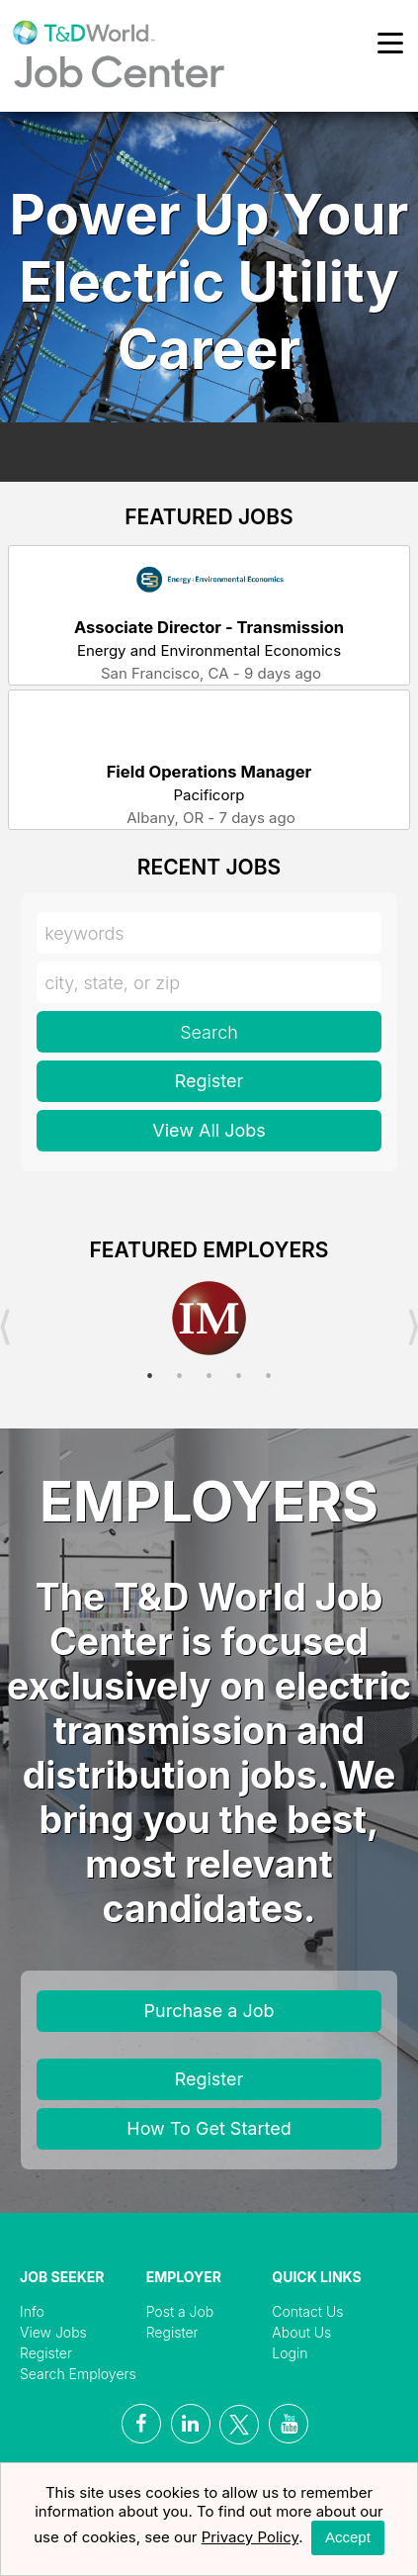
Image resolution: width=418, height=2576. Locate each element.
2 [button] (180, 1376)
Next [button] (413, 1327)
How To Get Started (209, 2128)
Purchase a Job (209, 2010)
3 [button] (209, 1376)
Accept (348, 2537)
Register (209, 1080)
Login (289, 2353)
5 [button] (269, 1376)
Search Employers (78, 2373)
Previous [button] (5, 1327)
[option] (209, 1318)
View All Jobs (209, 1130)
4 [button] (239, 1376)
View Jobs (53, 2332)
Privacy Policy (250, 2537)
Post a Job (180, 2311)
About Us (301, 2332)
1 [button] (150, 1376)
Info (32, 2311)
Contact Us (307, 2311)
